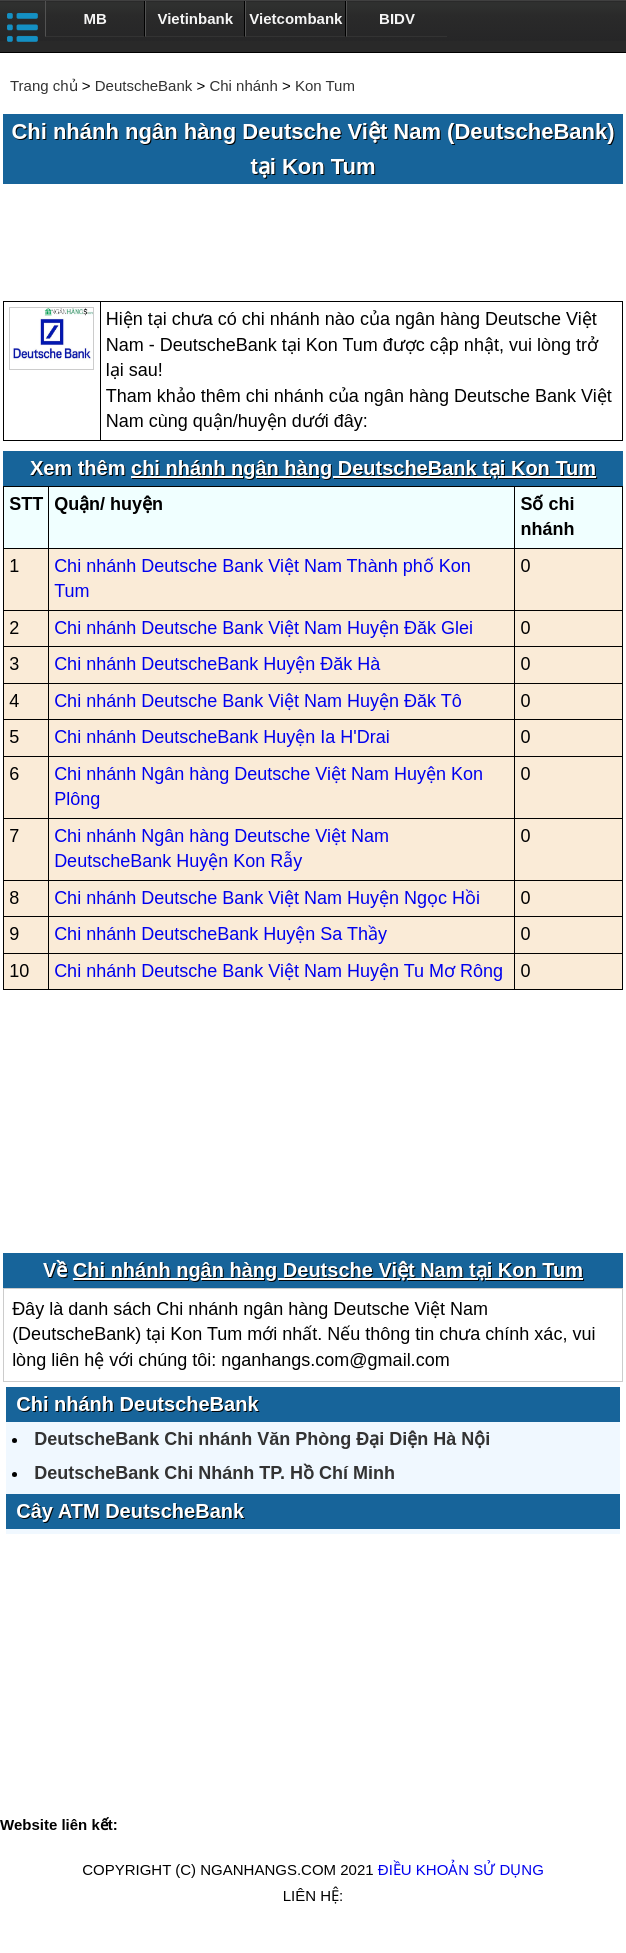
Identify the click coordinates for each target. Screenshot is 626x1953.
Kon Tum (325, 85)
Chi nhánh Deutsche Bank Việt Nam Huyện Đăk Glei (263, 628)
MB (94, 18)
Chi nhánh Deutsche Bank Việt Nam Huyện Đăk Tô (258, 701)
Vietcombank (295, 18)
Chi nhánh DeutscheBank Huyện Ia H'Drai (222, 737)
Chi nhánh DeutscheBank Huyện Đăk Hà (217, 664)
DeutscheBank (144, 85)
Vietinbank (195, 18)
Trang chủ (44, 85)
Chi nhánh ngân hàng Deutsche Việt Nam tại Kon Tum (328, 1270)
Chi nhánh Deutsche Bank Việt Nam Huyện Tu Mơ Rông (278, 971)
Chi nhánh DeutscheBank (137, 1404)
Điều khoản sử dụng (461, 1869)
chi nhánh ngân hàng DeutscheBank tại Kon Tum (363, 468)
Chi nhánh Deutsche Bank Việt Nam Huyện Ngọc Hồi (267, 898)
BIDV (397, 18)
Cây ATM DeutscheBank (130, 1511)
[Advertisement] (313, 244)
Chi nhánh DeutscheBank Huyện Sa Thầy (220, 934)
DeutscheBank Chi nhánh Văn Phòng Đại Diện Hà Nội (262, 1439)
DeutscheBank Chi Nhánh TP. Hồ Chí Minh (214, 1473)
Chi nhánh (243, 85)
